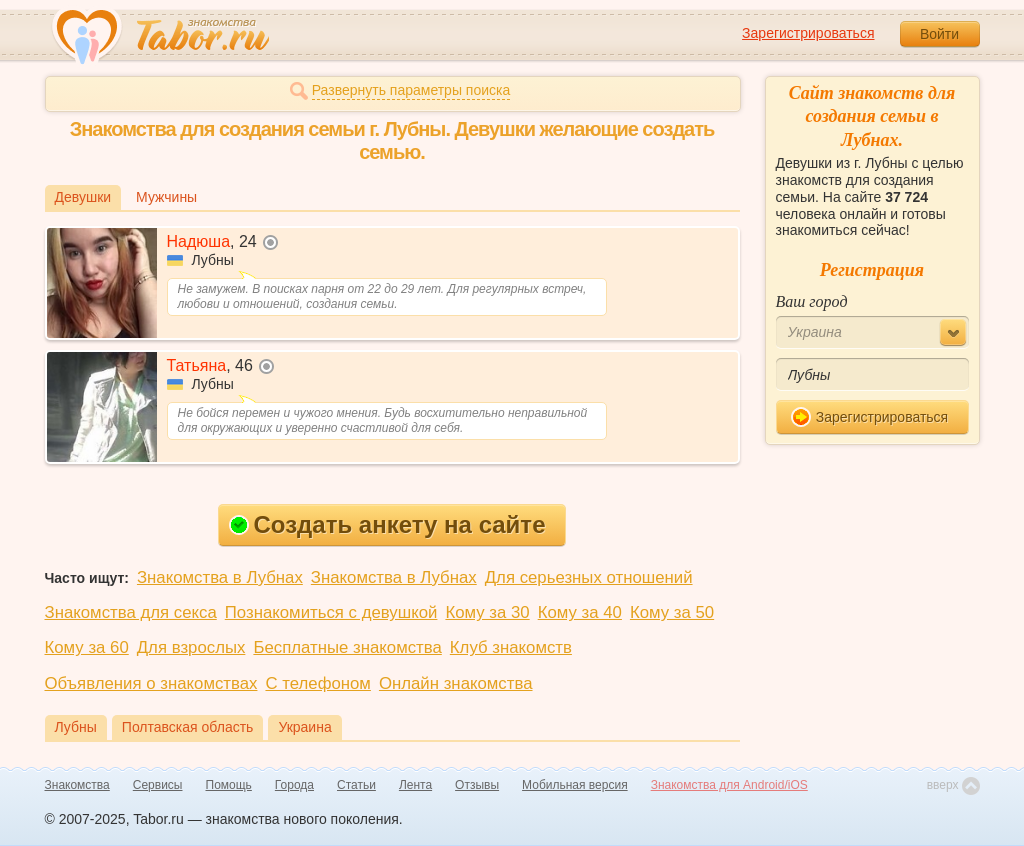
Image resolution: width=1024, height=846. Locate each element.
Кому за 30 (487, 612)
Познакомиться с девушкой (331, 612)
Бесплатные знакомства (347, 647)
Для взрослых (191, 647)
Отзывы (477, 785)
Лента (415, 785)
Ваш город (812, 301)
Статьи (356, 785)
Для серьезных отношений (589, 577)
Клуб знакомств (511, 647)
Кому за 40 (580, 612)
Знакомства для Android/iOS (729, 785)
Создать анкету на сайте (387, 524)
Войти (939, 34)
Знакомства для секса (131, 612)
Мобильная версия (575, 785)
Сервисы (158, 785)
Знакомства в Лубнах (220, 577)
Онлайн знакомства (456, 683)
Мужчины (166, 197)
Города (294, 785)
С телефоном (317, 683)
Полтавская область (188, 727)
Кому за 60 (87, 647)
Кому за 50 (672, 612)
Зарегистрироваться (808, 33)
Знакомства (77, 785)
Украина (304, 727)
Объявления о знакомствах (151, 683)
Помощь (229, 785)
